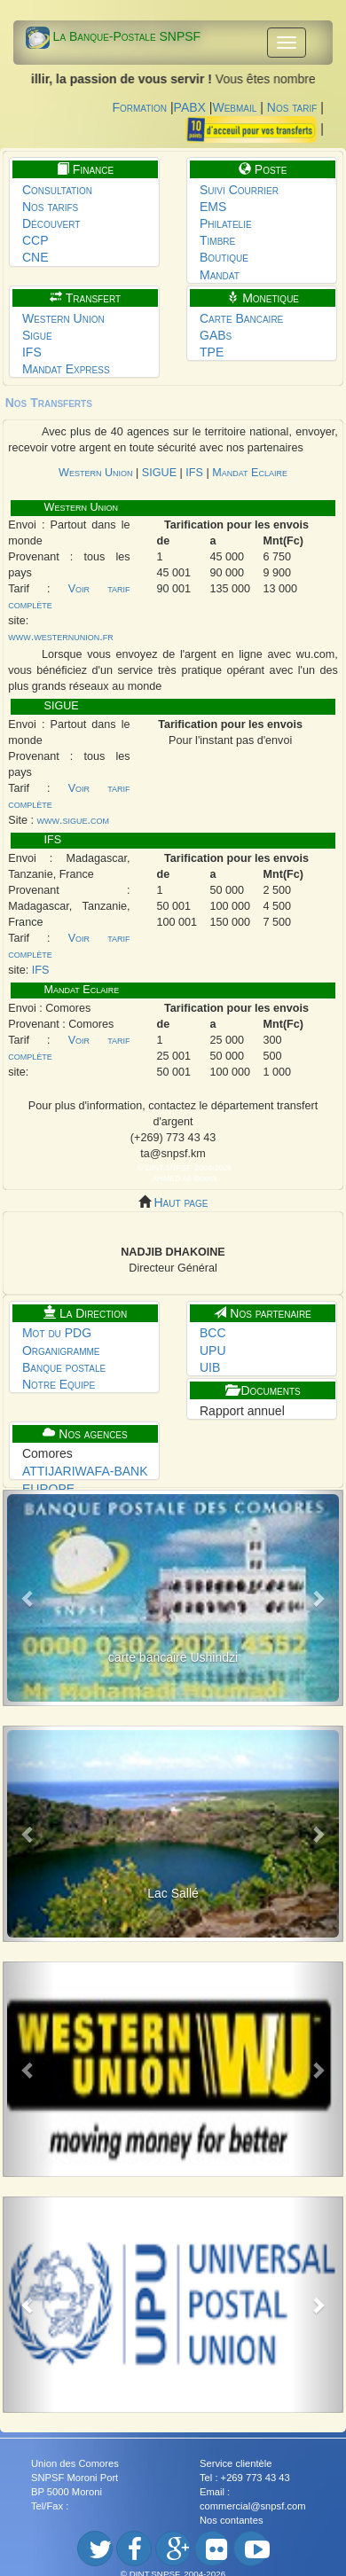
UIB (210, 1367)
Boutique (224, 257)
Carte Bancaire (241, 318)
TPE (212, 352)
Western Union (63, 318)
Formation (139, 107)
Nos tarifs (50, 207)
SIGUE (161, 472)
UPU (213, 1350)
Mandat (220, 275)
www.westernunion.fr (60, 636)
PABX (190, 107)
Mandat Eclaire (248, 472)
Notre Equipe (58, 1384)
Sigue (37, 335)
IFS (32, 352)
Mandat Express (66, 369)
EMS (213, 207)
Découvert (51, 223)
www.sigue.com (72, 820)
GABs (216, 335)
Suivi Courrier (239, 190)
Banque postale (64, 1367)
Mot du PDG (56, 1333)
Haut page (179, 1202)
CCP (35, 240)
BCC (213, 1333)
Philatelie (226, 223)
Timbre (217, 240)
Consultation (57, 190)
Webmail (234, 107)
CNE (35, 257)
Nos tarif (292, 107)
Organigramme (61, 1350)
